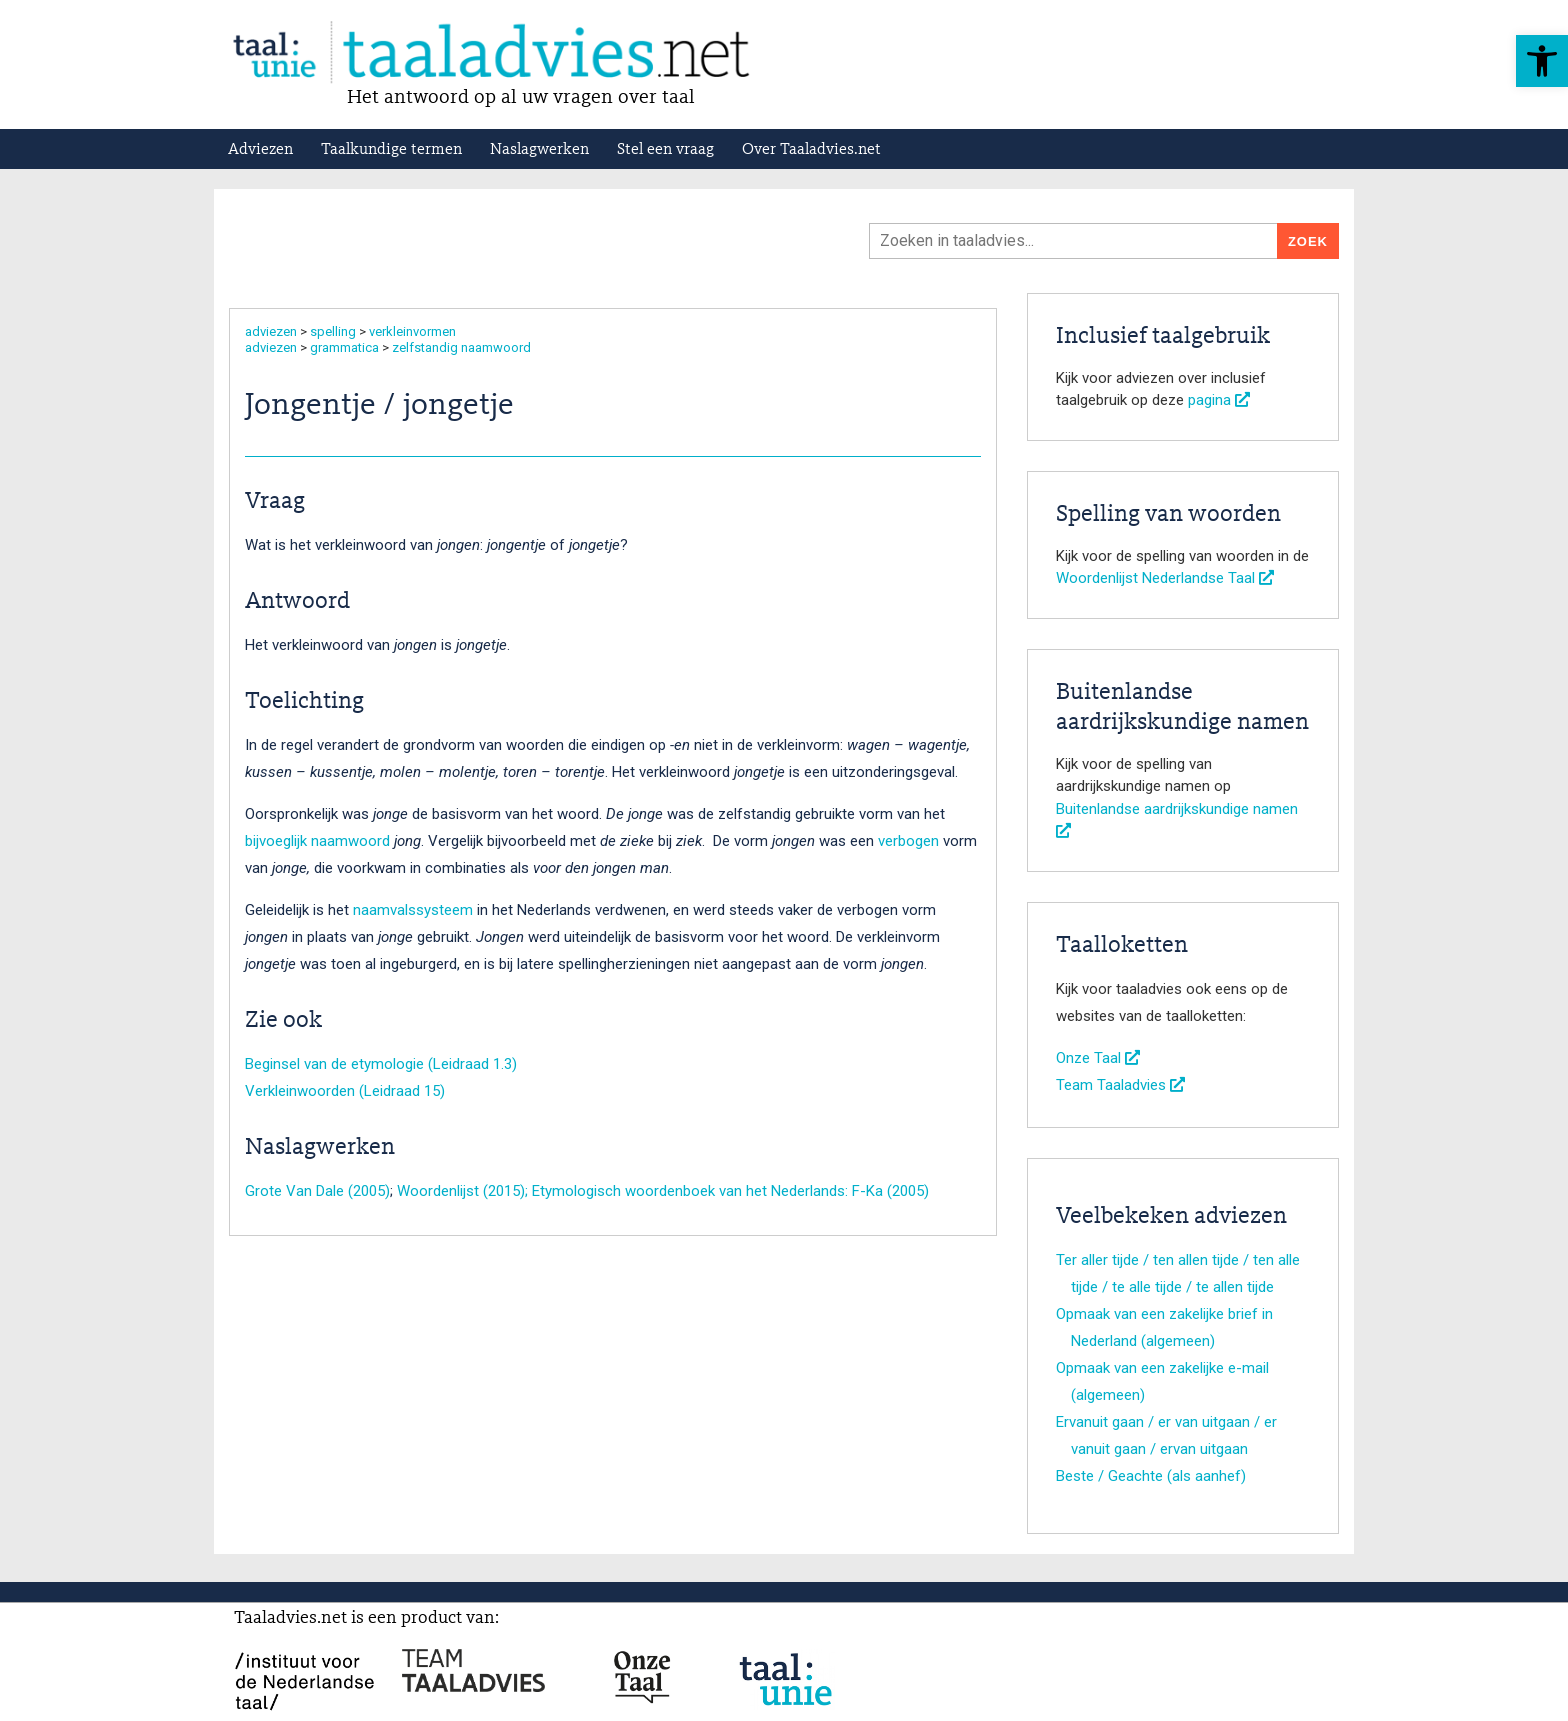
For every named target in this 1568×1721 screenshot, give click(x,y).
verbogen (910, 841)
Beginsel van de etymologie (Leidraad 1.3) (381, 1064)
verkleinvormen (412, 331)
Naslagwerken (539, 150)
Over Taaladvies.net (811, 150)
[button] (1542, 61)
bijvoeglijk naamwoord (317, 841)
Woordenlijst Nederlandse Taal (1165, 578)
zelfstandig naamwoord (461, 347)
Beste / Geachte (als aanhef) (1151, 1476)
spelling (333, 331)
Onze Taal (1098, 1058)
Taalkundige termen (391, 150)
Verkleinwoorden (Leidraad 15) (345, 1091)
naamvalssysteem (415, 910)
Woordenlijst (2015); (464, 1191)
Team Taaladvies (1120, 1085)
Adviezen (260, 150)
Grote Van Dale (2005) (317, 1191)
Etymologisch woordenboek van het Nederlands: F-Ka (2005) (730, 1191)
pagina (1219, 400)
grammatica (344, 347)
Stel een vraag (665, 150)
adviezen (271, 331)
